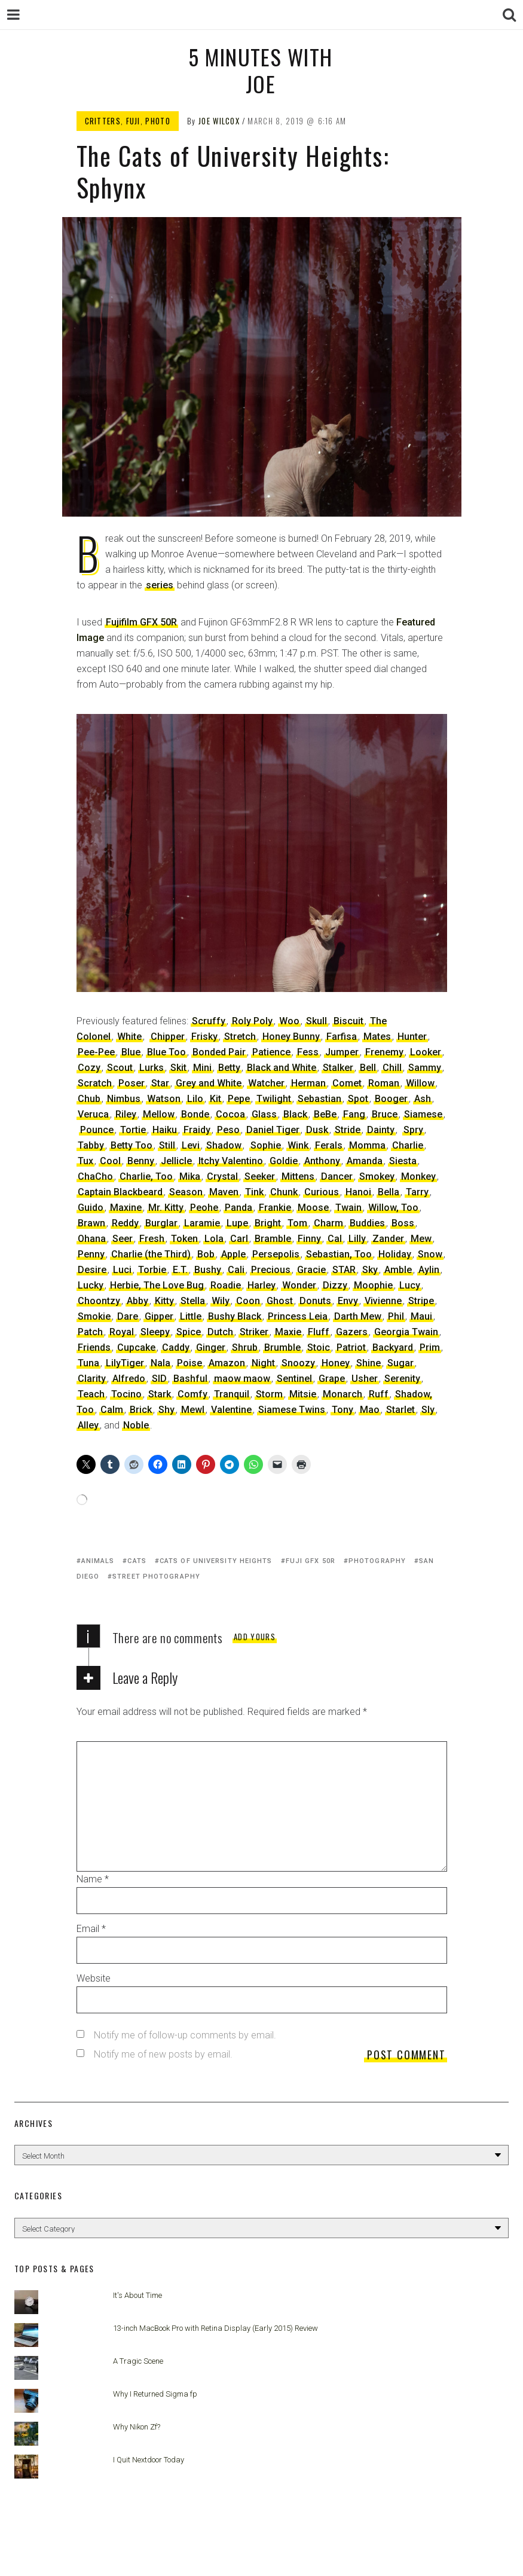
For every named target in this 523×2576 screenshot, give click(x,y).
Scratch (95, 1083)
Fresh (151, 1238)
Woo (289, 1021)
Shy (166, 1409)
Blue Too (166, 1052)
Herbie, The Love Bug (157, 1285)
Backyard (392, 1347)
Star (160, 1083)
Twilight (273, 1098)
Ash (422, 1098)
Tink (254, 1192)
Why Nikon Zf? (136, 2426)
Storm (269, 1394)
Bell (368, 1067)
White (129, 1036)
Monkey (418, 1176)
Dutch (220, 1332)
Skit (178, 1067)
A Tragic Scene (138, 2361)
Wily (221, 1301)
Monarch (342, 1394)
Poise (189, 1363)
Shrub (245, 1347)
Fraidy (196, 1130)
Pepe (239, 1098)
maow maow (242, 1378)
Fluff (318, 1332)
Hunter (412, 1036)
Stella (193, 1301)
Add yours (255, 1637)
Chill (392, 1067)
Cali (236, 1269)
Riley (125, 1114)
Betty (229, 1067)
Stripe (421, 1301)
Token (184, 1238)
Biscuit (348, 1021)
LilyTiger (125, 1363)
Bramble (273, 1238)
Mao (370, 1409)
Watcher (266, 1083)
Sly (428, 1409)
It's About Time (137, 2295)
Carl (239, 1238)
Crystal (222, 1176)
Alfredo (128, 1378)
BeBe (325, 1114)
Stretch (240, 1036)
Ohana (92, 1238)
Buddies (367, 1223)
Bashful (190, 1378)
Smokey (376, 1176)
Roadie (225, 1285)
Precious (270, 1269)
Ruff (379, 1394)
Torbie (152, 1269)
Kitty (164, 1301)
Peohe (204, 1207)
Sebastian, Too (339, 1254)
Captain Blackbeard (120, 1192)
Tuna (88, 1363)
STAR (344, 1269)
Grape (332, 1378)
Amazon (227, 1363)
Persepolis (275, 1254)
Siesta (403, 1161)
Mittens (298, 1176)
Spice (188, 1332)
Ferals (328, 1145)
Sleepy (155, 1332)
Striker (254, 1332)
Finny (309, 1238)
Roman (383, 1083)
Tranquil (231, 1394)
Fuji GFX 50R (310, 1561)
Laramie (202, 1223)
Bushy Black (234, 1316)
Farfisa (341, 1036)
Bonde (195, 1114)
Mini (202, 1067)
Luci (122, 1269)
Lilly (357, 1238)
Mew (421, 1238)
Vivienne (383, 1301)
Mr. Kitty (165, 1207)
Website (94, 1978)
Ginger (210, 1347)
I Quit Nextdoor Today (148, 2459)
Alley (88, 1425)
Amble (398, 1269)
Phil (396, 1316)
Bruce (384, 1114)
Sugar (400, 1363)
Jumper (342, 1052)
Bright (268, 1223)
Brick (141, 1409)
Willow (420, 1083)
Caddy (175, 1347)
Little (190, 1316)
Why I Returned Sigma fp (155, 2393)
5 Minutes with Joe (260, 70)
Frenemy (384, 1052)
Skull (316, 1021)
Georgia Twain (406, 1332)
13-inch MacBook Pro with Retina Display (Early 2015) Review (215, 2328)
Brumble (282, 1347)
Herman (308, 1083)
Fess (308, 1052)
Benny (140, 1161)
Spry (413, 1130)
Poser (131, 1083)
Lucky (90, 1285)
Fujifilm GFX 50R (141, 622)
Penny (91, 1254)
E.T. (180, 1269)
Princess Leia (298, 1316)
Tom (297, 1223)
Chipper (168, 1036)
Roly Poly (252, 1021)
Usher (364, 1378)
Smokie (94, 1316)
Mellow (159, 1114)
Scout (120, 1067)
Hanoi (358, 1192)
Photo (157, 121)
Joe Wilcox (219, 121)
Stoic (318, 1347)
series (159, 585)
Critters (103, 121)
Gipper (159, 1316)
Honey (336, 1363)
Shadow (223, 1145)
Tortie (133, 1130)
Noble (136, 1425)
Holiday (394, 1254)
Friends (94, 1347)
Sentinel (294, 1378)
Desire (92, 1269)
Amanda (365, 1161)
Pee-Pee (96, 1052)
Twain (348, 1207)
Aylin (428, 1269)
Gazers (352, 1332)
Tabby (91, 1145)
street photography (156, 1576)
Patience (271, 1052)
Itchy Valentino (230, 1161)
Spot (358, 1098)
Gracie (311, 1269)
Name (93, 1879)
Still (167, 1145)
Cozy (89, 1067)
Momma (367, 1145)
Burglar (161, 1223)
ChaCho (95, 1176)
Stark (159, 1394)
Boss (403, 1223)
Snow (430, 1254)
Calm (111, 1409)
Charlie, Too (146, 1176)
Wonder (299, 1285)
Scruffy (208, 1021)
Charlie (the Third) (151, 1254)
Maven (223, 1192)
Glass (264, 1114)
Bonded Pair (219, 1052)
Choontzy (99, 1301)
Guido (90, 1207)
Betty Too (131, 1145)
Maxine (126, 1207)
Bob (206, 1254)
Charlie (407, 1145)
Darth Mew (357, 1316)
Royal (121, 1332)
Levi (191, 1145)
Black (295, 1114)
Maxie (288, 1332)
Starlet (400, 1409)
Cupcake (136, 1347)
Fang (354, 1114)
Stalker (338, 1067)
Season (186, 1192)
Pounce (97, 1130)
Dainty (380, 1130)
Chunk (284, 1192)
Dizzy (335, 1285)
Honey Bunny (291, 1036)
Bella (388, 1192)
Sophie (265, 1145)
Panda (238, 1207)
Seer (122, 1238)
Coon (248, 1301)
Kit (215, 1098)
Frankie (275, 1207)
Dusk (317, 1130)
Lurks (151, 1067)
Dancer (337, 1176)
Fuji (133, 121)
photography (377, 1561)
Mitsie (302, 1394)
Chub (89, 1098)
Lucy (409, 1285)
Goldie (284, 1161)
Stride (347, 1130)
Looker (425, 1052)
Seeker (259, 1176)
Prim (430, 1347)
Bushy (207, 1269)
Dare (127, 1316)
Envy (348, 1301)
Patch (90, 1332)
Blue (130, 1052)
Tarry (417, 1192)
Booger (391, 1098)
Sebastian (319, 1098)
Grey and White (208, 1083)
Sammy (424, 1067)
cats (136, 1561)
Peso (228, 1130)
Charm (328, 1223)
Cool (110, 1161)
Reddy (125, 1223)
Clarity (92, 1378)
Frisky (204, 1036)
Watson (164, 1098)
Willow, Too (393, 1207)
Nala (160, 1363)
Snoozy (298, 1363)
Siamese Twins (291, 1409)
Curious (321, 1192)
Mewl (192, 1409)
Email (91, 1928)
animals (98, 1561)
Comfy (192, 1394)
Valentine (231, 1409)
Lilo (195, 1098)
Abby (137, 1301)
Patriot (351, 1347)
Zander (388, 1238)
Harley (261, 1285)
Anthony (322, 1161)
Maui (421, 1316)
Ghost (280, 1301)
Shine (368, 1363)
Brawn (91, 1223)
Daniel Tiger (272, 1130)
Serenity (402, 1378)
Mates (377, 1036)
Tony (342, 1409)
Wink (298, 1145)
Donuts (315, 1301)
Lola (214, 1238)
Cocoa (230, 1114)
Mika (189, 1176)
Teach (91, 1394)
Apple (233, 1254)
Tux (85, 1161)
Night (263, 1363)
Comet (347, 1083)
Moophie (373, 1285)
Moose (313, 1207)
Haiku (164, 1130)
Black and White (281, 1067)
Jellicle (176, 1161)
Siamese (423, 1114)
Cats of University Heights (216, 1561)
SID (159, 1378)
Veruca (93, 1114)
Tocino (126, 1394)
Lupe (237, 1223)
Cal (335, 1238)
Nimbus (123, 1098)
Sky (370, 1269)
